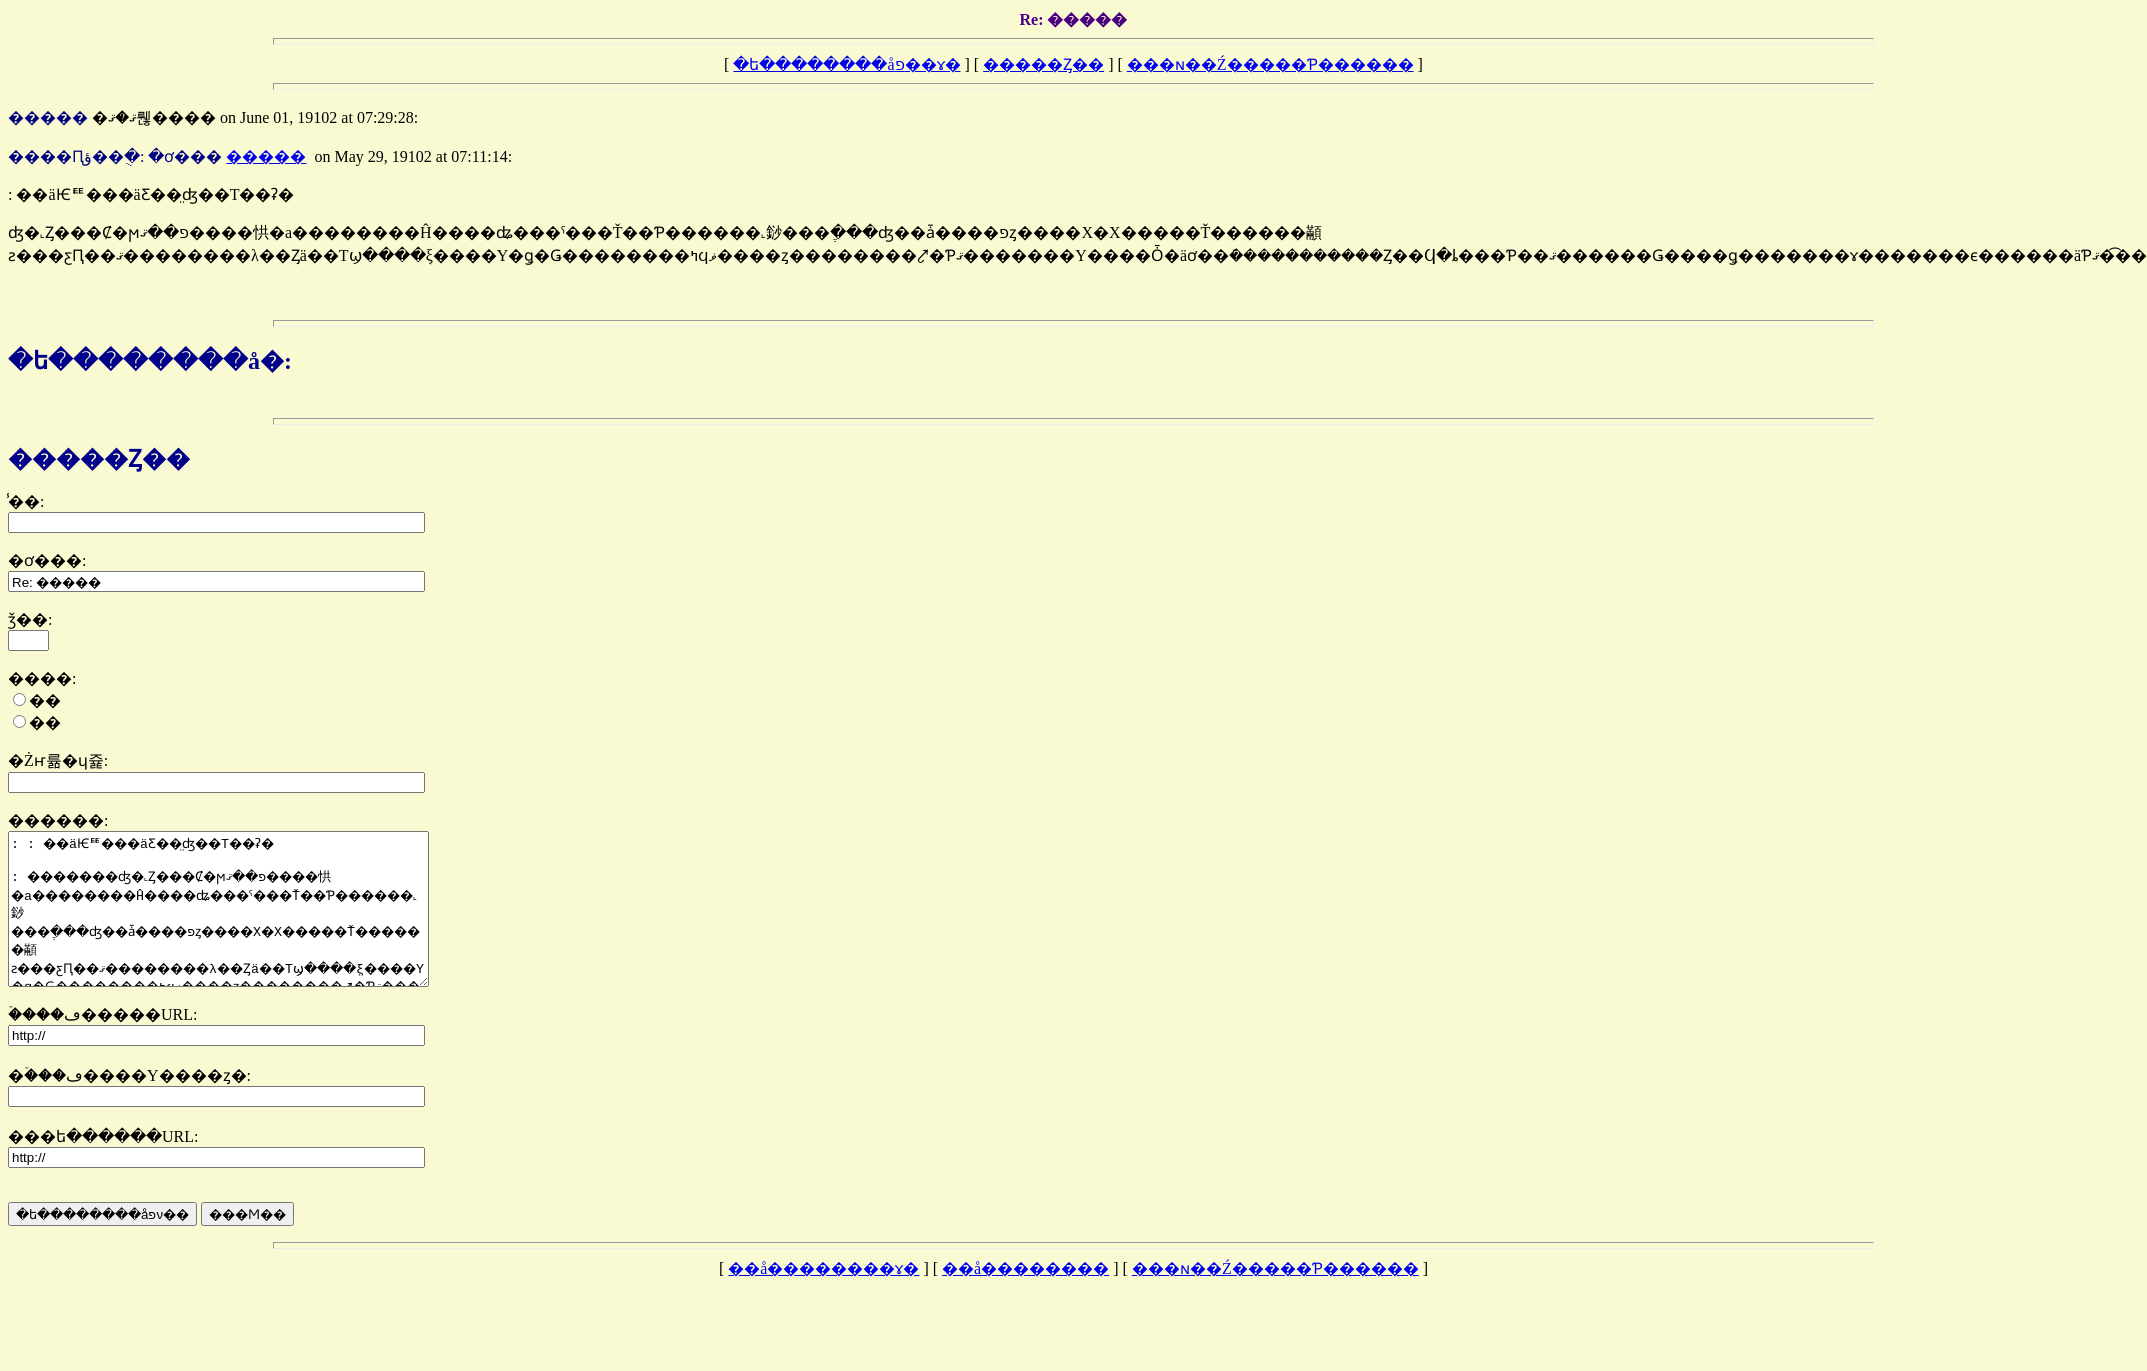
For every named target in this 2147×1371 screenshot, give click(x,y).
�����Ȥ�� (1043, 64)
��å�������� (1025, 1298)
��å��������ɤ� (823, 1298)
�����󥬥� (266, 156)
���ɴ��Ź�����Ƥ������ (1270, 64)
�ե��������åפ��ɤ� (846, 64)
